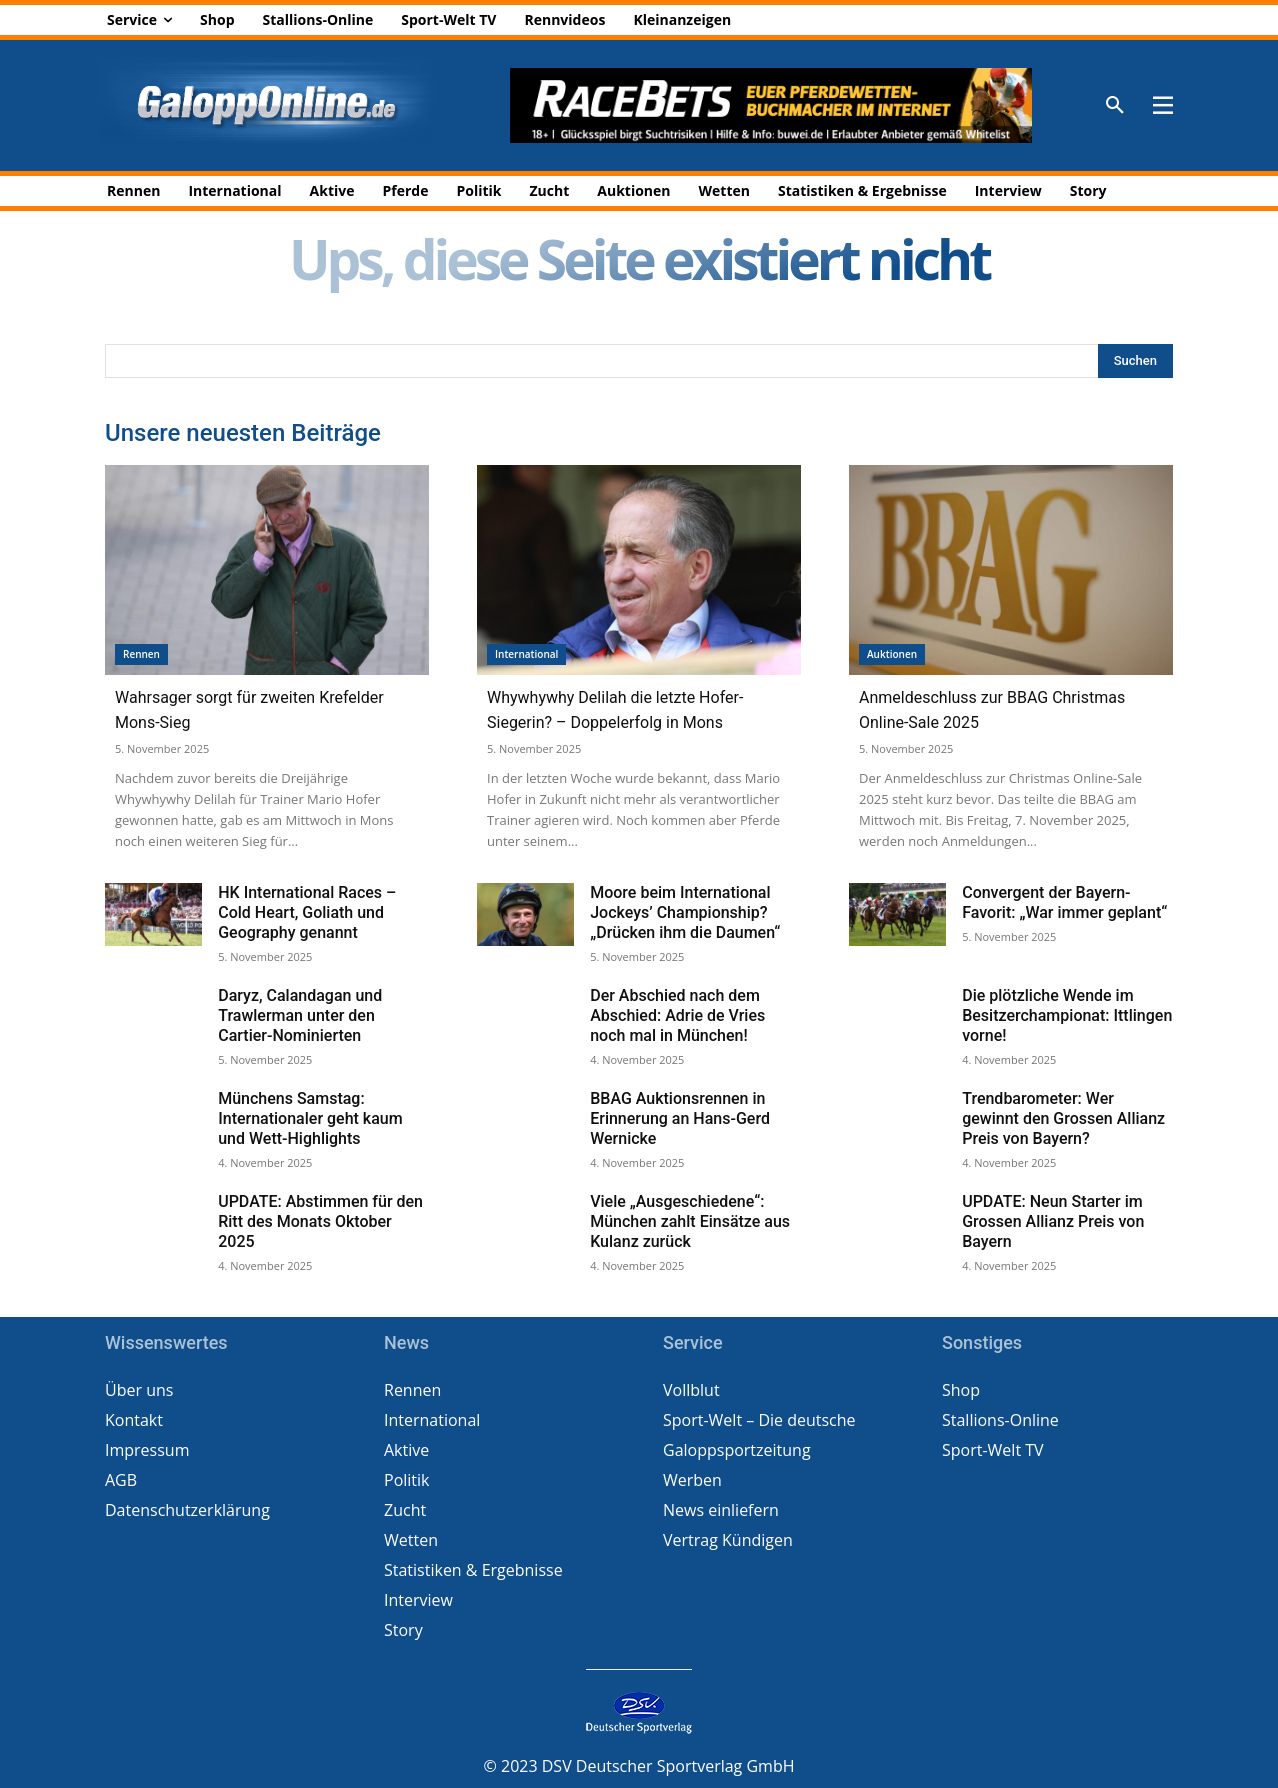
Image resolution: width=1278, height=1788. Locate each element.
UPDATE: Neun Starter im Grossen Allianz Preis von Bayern (1053, 1221)
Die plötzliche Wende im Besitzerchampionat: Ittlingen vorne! (1067, 1015)
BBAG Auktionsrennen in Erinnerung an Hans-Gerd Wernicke (680, 1118)
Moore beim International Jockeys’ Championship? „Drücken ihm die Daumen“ (685, 912)
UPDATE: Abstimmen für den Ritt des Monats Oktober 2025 (320, 1221)
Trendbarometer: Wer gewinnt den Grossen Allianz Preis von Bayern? (1063, 1118)
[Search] (1135, 361)
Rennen (141, 654)
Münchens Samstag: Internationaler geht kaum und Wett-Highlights (310, 1118)
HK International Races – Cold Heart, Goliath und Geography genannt (307, 912)
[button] (1115, 106)
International (526, 654)
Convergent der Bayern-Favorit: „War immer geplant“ (1064, 902)
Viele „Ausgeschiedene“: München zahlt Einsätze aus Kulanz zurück (690, 1221)
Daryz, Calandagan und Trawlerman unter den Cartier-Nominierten (300, 1015)
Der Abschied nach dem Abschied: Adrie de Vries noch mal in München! (677, 1015)
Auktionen (892, 654)
